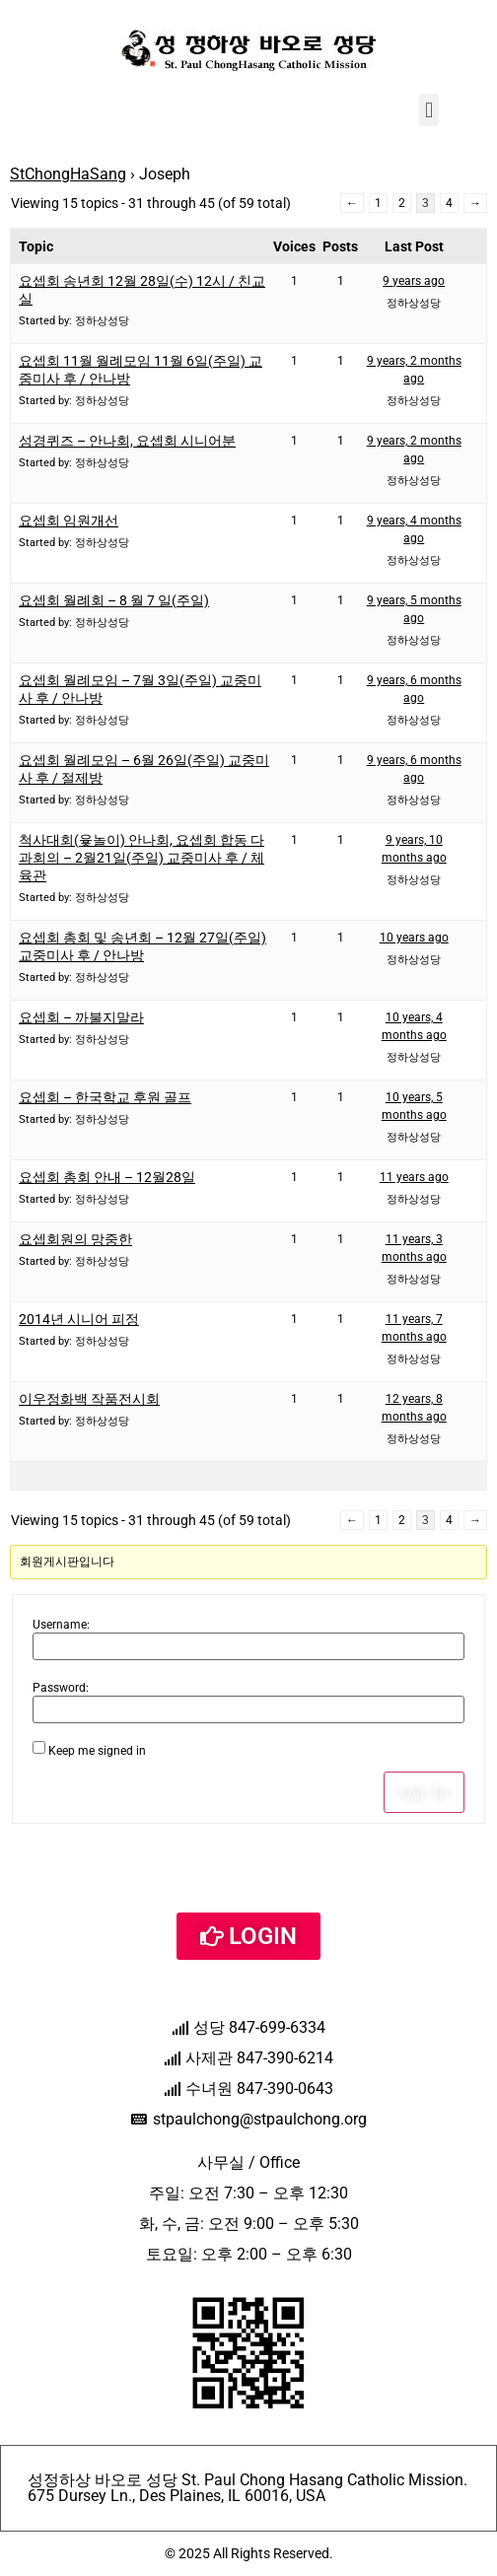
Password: (61, 1688)
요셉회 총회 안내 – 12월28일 (107, 1177)
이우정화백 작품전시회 (89, 1399)
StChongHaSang (68, 174)
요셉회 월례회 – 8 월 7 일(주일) (114, 600)
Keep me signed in (97, 1751)
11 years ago (414, 1177)
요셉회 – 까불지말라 (81, 1017)
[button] (428, 110)
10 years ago (414, 937)
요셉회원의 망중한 (75, 1239)
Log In (424, 1792)
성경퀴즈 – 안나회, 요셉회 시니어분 (127, 441)
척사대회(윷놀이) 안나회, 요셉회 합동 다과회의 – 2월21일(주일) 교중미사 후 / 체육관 (141, 857)
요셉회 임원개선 (68, 520)
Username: (61, 1625)
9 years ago (414, 281)
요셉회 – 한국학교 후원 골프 (105, 1097)
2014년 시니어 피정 (79, 1319)
